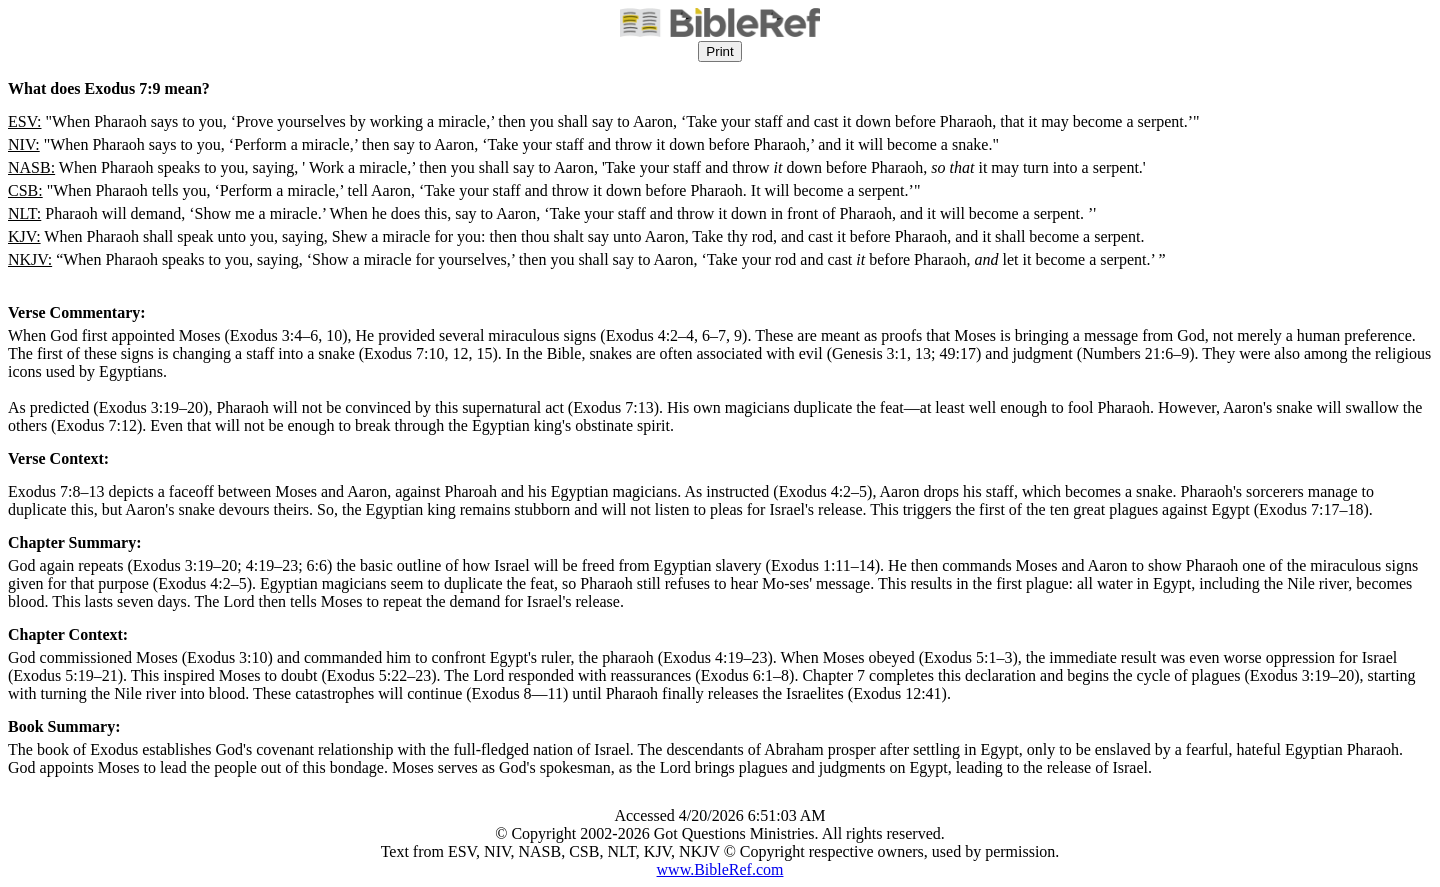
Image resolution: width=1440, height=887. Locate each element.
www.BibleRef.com (720, 869)
